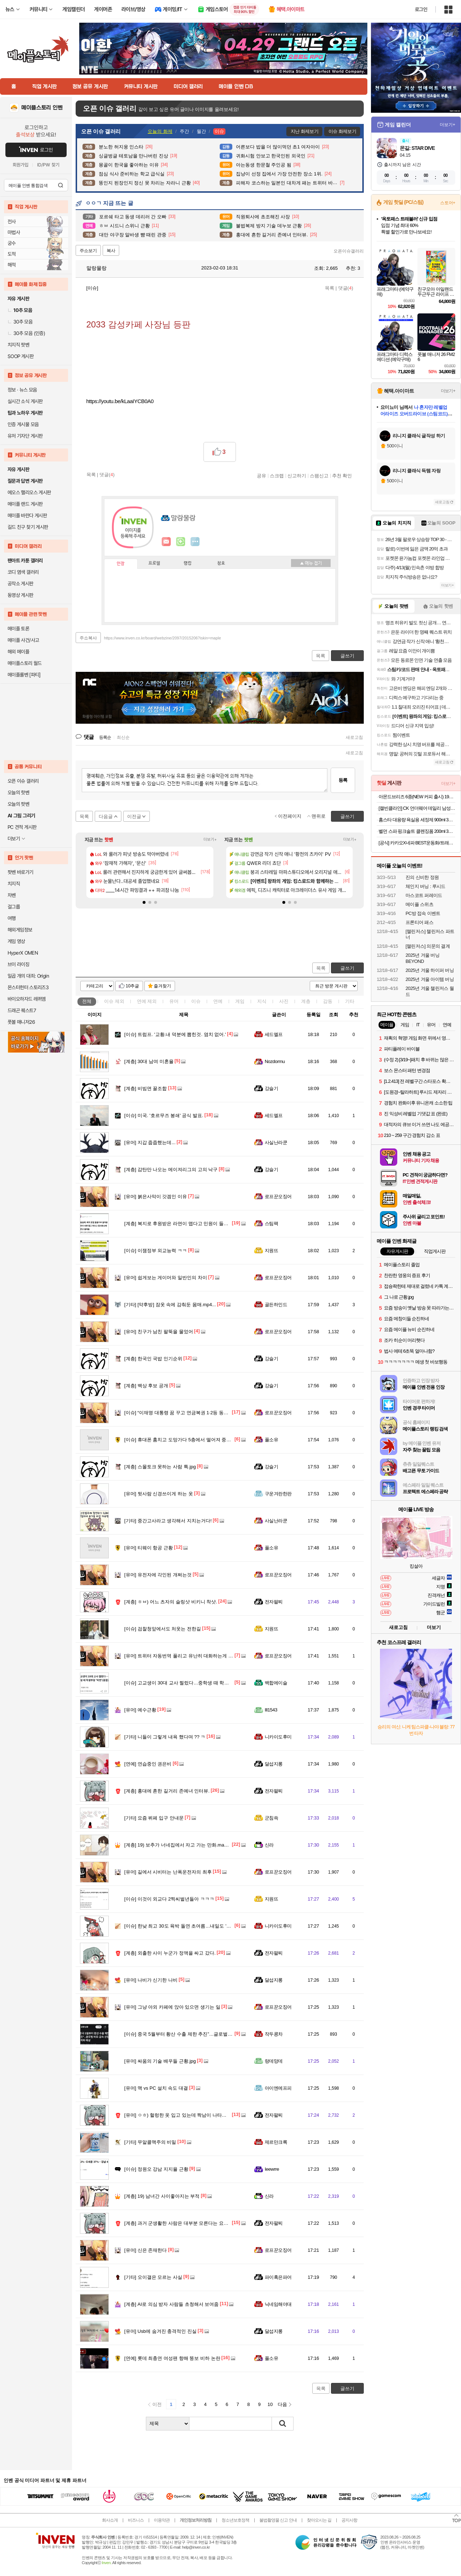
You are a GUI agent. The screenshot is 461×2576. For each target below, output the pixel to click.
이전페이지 (289, 816)
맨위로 (319, 816)
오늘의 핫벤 (18, 792)
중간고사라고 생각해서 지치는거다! (168, 1520)
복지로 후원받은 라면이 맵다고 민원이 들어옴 (178, 1223)
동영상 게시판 (20, 595)
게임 (240, 1001)
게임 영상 (16, 941)
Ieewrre (272, 2169)
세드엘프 (274, 1034)
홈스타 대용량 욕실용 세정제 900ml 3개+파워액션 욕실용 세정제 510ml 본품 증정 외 (417, 819)
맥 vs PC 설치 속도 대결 (156, 2088)
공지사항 (349, 2520)
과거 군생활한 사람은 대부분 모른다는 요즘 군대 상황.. (188, 2223)
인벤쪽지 (166, 541)
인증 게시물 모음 (23, 424)
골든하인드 (276, 1304)
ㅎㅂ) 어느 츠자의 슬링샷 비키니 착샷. (170, 1601)
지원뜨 (271, 1250)
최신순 (123, 737)
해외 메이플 (18, 652)
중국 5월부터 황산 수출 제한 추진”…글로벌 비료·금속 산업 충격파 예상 (205, 2034)
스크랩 (277, 475)
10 (270, 2404)
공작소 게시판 (20, 583)
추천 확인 (342, 475)
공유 (261, 475)
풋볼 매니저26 (21, 1022)
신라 (269, 1845)
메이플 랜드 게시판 (25, 504)
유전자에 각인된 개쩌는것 (158, 1574)
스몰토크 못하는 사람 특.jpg (160, 1466)
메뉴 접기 (311, 563)
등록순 (105, 737)
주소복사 (88, 637)
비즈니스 (136, 2520)
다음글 (106, 816)
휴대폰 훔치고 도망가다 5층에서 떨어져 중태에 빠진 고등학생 (195, 1439)
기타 (349, 1001)
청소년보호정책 (235, 2520)
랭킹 (188, 563)
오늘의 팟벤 (18, 804)
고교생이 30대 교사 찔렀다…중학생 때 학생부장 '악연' (187, 1683)
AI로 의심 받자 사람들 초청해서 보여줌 (171, 2304)
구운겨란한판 (278, 1493)
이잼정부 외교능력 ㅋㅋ (155, 1250)
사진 (283, 1001)
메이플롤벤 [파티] (24, 675)
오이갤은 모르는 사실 (153, 2277)
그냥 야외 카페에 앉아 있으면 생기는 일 (172, 2007)
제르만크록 (276, 2142)
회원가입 (20, 165)
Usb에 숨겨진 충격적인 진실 (160, 2331)
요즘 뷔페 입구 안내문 (154, 1818)
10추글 (132, 985)
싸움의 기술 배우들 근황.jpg (160, 2061)
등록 (343, 780)
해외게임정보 (20, 930)
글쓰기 (347, 968)
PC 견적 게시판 (22, 827)
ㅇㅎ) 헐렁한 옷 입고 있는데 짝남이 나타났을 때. (181, 2115)
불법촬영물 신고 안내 (278, 2520)
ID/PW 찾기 (48, 165)
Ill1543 (271, 1710)
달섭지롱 (274, 1764)
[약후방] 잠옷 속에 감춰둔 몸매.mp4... (170, 1304)
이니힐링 (180, 541)
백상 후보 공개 (146, 1385)
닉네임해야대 (278, 2304)
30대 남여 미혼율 (149, 1061)
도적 (12, 254)
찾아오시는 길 (319, 2520)
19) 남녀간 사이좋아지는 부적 (162, 2196)
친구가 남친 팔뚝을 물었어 (158, 1331)
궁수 (12, 243)
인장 (121, 563)
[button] (144, 902)
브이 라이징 (18, 964)
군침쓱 (271, 1818)
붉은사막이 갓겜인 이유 (155, 1196)
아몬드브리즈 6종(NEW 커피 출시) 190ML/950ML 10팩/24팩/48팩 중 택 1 (417, 796)
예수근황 (140, 1710)
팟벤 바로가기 (20, 872)
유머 (174, 1001)
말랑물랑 (93, 268)
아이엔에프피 (278, 2088)
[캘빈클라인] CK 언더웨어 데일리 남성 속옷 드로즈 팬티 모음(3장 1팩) (417, 808)
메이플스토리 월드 (25, 663)
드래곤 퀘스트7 (22, 1010)
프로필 (154, 563)
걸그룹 (14, 907)
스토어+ (447, 202)
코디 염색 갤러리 (23, 572)
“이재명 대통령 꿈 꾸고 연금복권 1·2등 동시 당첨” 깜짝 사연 (193, 1412)
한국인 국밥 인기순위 (153, 1358)
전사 (12, 221)
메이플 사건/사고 (23, 640)
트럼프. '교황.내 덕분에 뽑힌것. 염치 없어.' (175, 1034)
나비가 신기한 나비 (151, 1980)
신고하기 (296, 475)
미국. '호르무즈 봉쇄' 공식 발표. (163, 1115)
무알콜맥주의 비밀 (150, 2142)
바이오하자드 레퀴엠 (27, 999)
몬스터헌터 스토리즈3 (28, 987)
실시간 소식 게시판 (25, 401)
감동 (327, 1001)
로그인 (421, 9)
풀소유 (271, 1439)
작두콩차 (274, 2034)
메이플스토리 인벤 (42, 107)
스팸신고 (319, 475)
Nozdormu (275, 1061)
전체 (86, 1001)
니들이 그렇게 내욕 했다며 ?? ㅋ (164, 1737)
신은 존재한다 (145, 2250)
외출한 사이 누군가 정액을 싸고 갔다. (170, 1953)
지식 (262, 1001)
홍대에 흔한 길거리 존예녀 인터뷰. (167, 1791)
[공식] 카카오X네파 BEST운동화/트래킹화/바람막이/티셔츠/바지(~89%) (417, 842)
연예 (147, 1001)
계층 (305, 1001)
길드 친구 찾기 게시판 (28, 527)
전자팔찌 (274, 1601)
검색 (60, 185)
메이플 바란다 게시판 (27, 515)
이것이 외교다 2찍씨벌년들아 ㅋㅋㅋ (169, 1899)
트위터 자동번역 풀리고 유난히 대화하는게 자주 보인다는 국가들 (198, 1655)
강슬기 (271, 1088)
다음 (282, 2404)
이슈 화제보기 (342, 131)
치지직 (14, 884)
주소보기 (88, 250)
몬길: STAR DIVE (417, 148)
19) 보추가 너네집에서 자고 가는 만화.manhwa (179, 1845)
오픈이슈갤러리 (349, 251)
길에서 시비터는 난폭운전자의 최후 (168, 1872)
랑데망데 (274, 2061)
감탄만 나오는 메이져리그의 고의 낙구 (171, 1169)
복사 (111, 250)
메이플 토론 (18, 628)
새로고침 (354, 737)
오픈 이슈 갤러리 (23, 781)
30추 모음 (20, 322)
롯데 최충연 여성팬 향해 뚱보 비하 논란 (172, 2358)
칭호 (221, 563)
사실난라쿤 (276, 1142)
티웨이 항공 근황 (148, 1547)
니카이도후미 (278, 1737)
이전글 (134, 816)
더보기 (195, 541)
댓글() (345, 288)
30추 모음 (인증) (26, 333)
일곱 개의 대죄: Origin (28, 976)
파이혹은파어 (278, 2277)
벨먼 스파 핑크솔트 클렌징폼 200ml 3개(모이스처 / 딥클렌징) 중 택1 (417, 831)
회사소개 (110, 2520)
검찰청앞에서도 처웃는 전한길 (162, 1628)
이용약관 (162, 2520)
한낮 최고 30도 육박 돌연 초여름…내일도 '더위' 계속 (185, 1926)
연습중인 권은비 (147, 1764)
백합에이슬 (276, 1683)
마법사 (14, 232)
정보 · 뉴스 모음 (22, 390)
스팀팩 (271, 1223)
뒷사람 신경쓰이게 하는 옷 (158, 1493)
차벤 (12, 895)
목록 (329, 288)
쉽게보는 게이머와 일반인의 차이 (165, 1277)
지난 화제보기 (304, 131)
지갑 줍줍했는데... (149, 1142)
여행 (12, 918)
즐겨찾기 (162, 985)
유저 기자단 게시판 (25, 436)
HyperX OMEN (23, 953)
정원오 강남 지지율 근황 (156, 2169)
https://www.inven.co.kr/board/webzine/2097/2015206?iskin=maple (162, 638)
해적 (12, 265)
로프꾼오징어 (278, 1196)
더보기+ (210, 839)
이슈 (114, 1001)
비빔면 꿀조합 (145, 1088)
